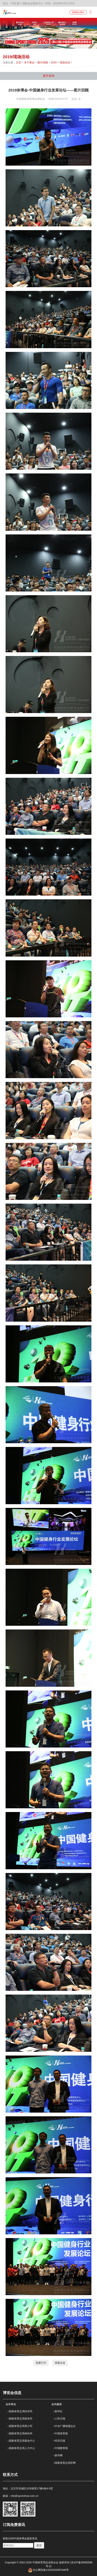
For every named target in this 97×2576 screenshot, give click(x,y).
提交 (39, 2545)
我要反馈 (60, 2362)
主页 (18, 62)
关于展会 (29, 62)
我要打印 (41, 2362)
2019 (54, 62)
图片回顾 (42, 62)
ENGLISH (78, 12)
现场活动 (65, 62)
